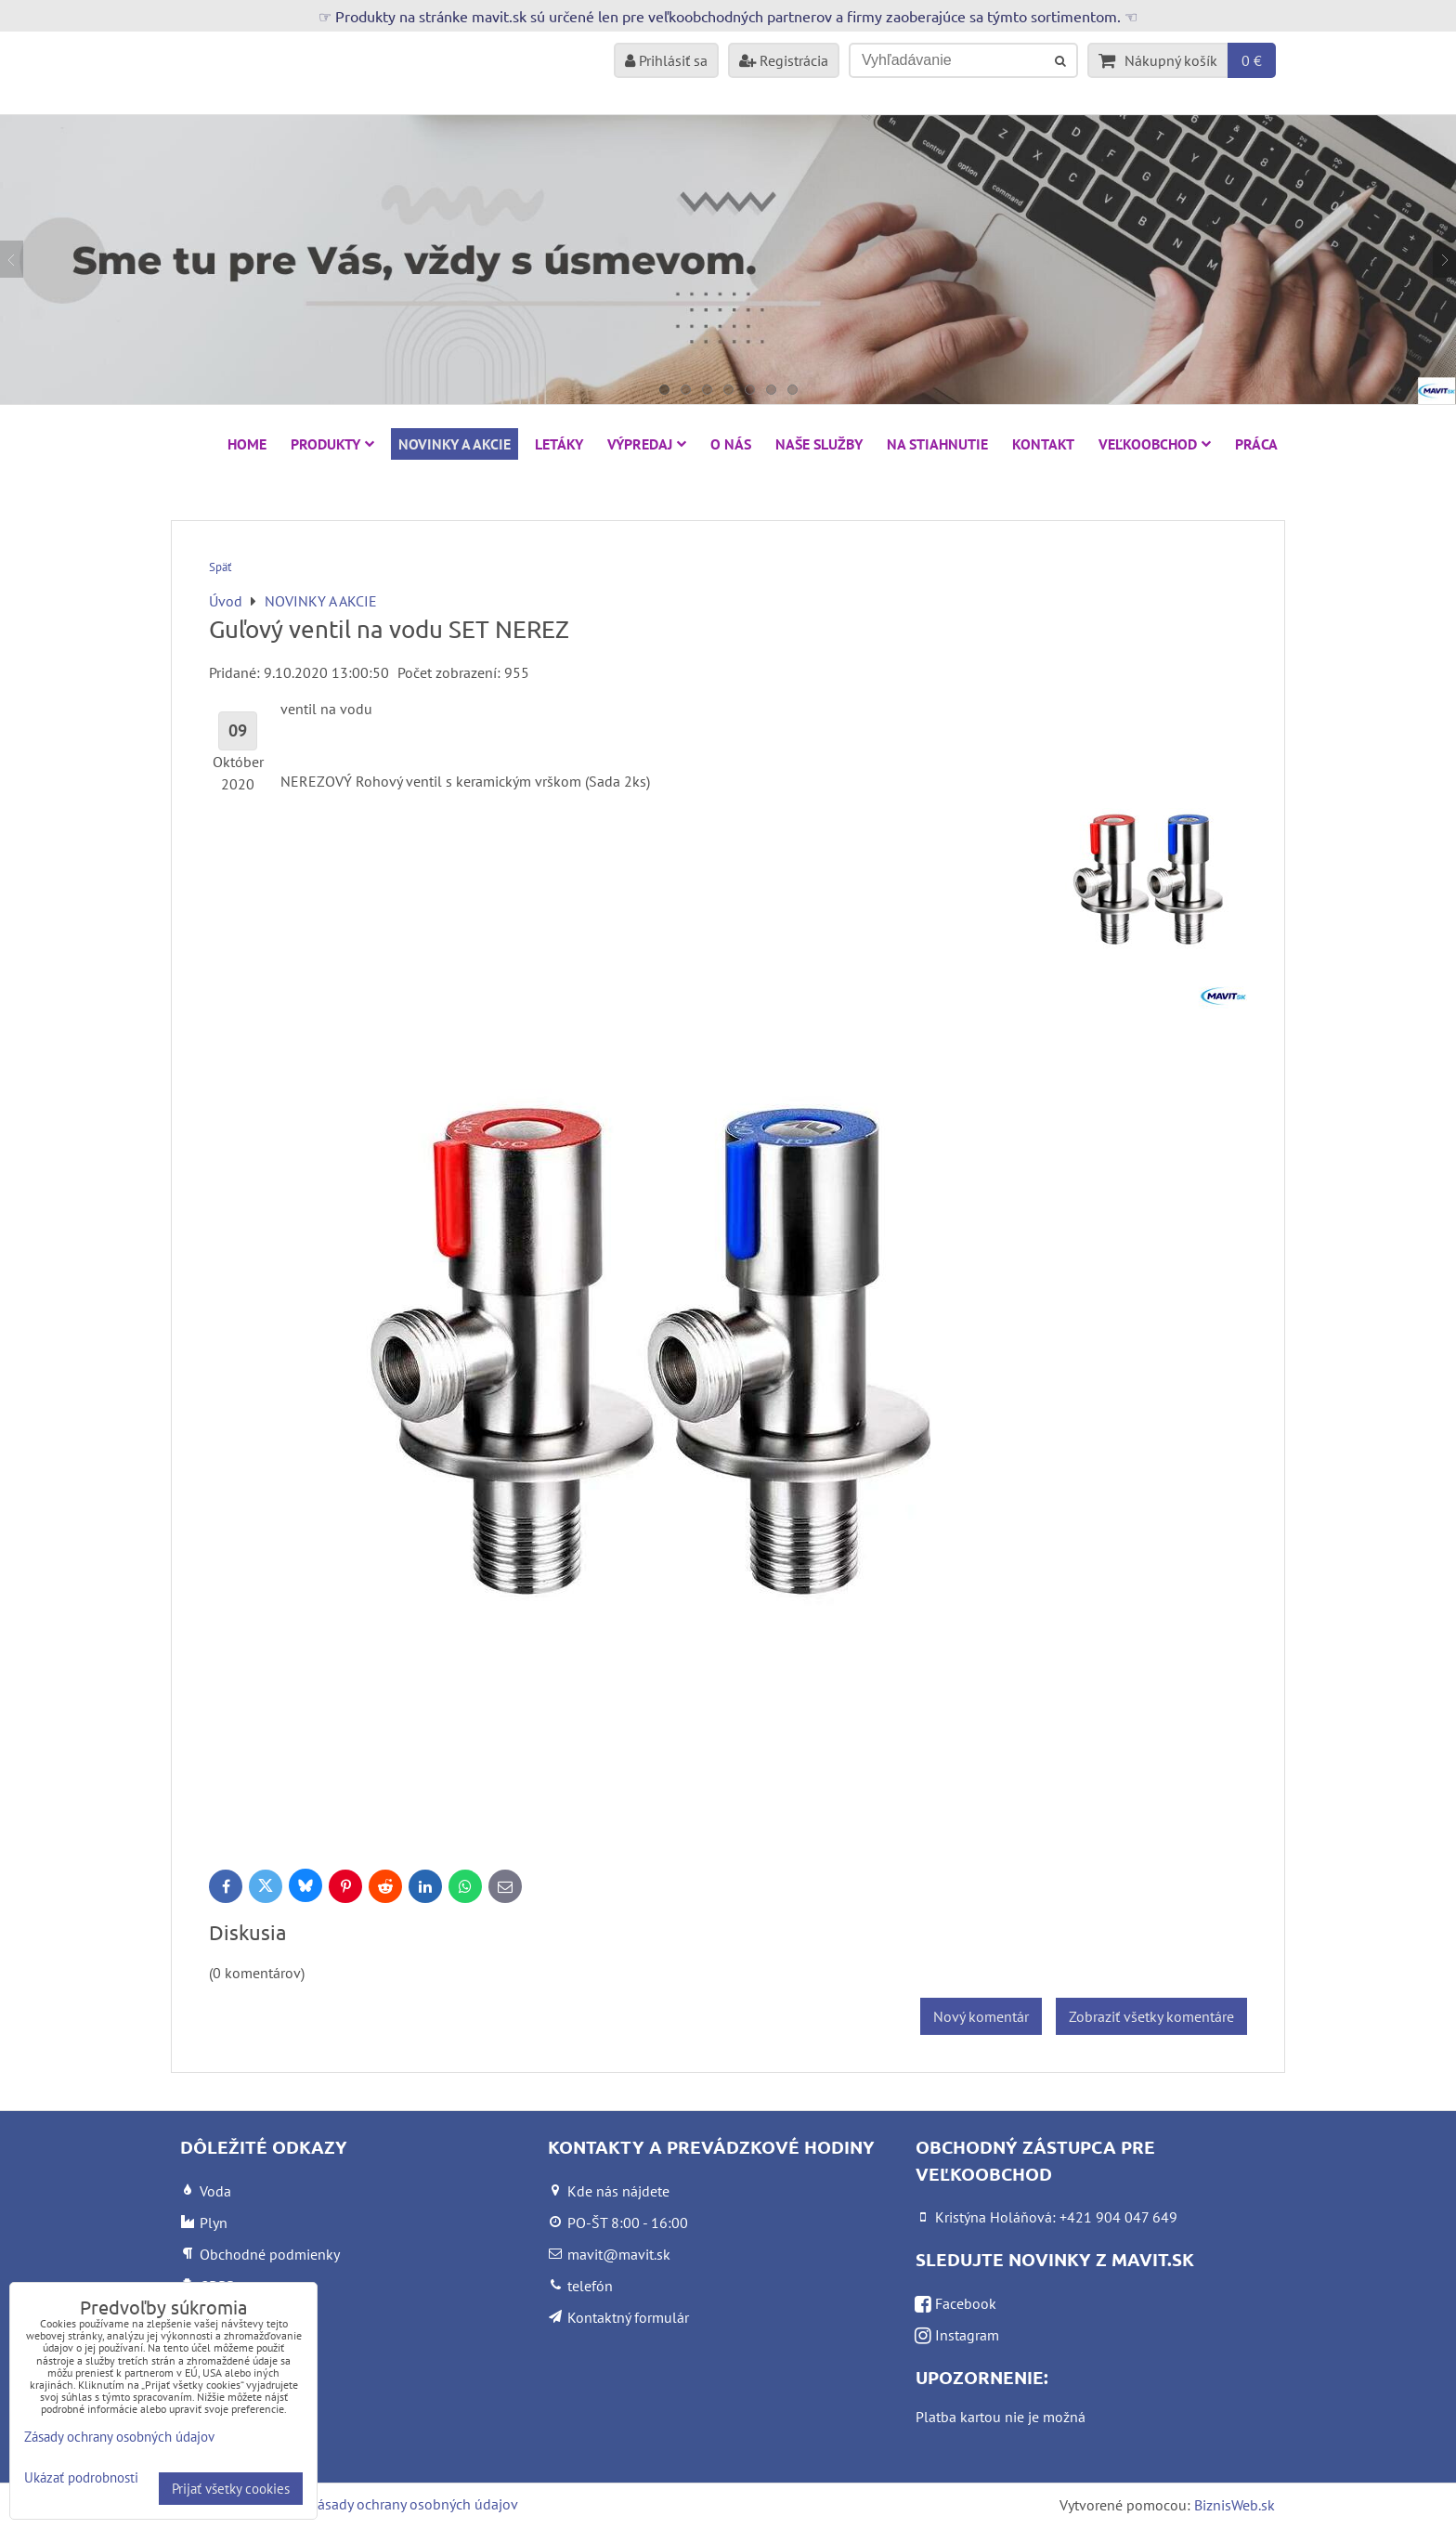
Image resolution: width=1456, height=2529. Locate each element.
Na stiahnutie (937, 444)
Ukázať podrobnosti (81, 2478)
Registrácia (783, 60)
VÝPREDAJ (646, 444)
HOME (247, 444)
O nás (730, 444)
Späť (220, 567)
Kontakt (1043, 444)
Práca (1256, 444)
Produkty (332, 444)
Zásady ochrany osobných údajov (413, 2504)
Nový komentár (981, 2016)
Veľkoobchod (1154, 444)
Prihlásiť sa (666, 60)
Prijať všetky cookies (231, 2488)
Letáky (559, 444)
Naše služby (819, 444)
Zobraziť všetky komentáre (1151, 2016)
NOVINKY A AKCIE (454, 444)
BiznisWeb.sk (1234, 2505)
